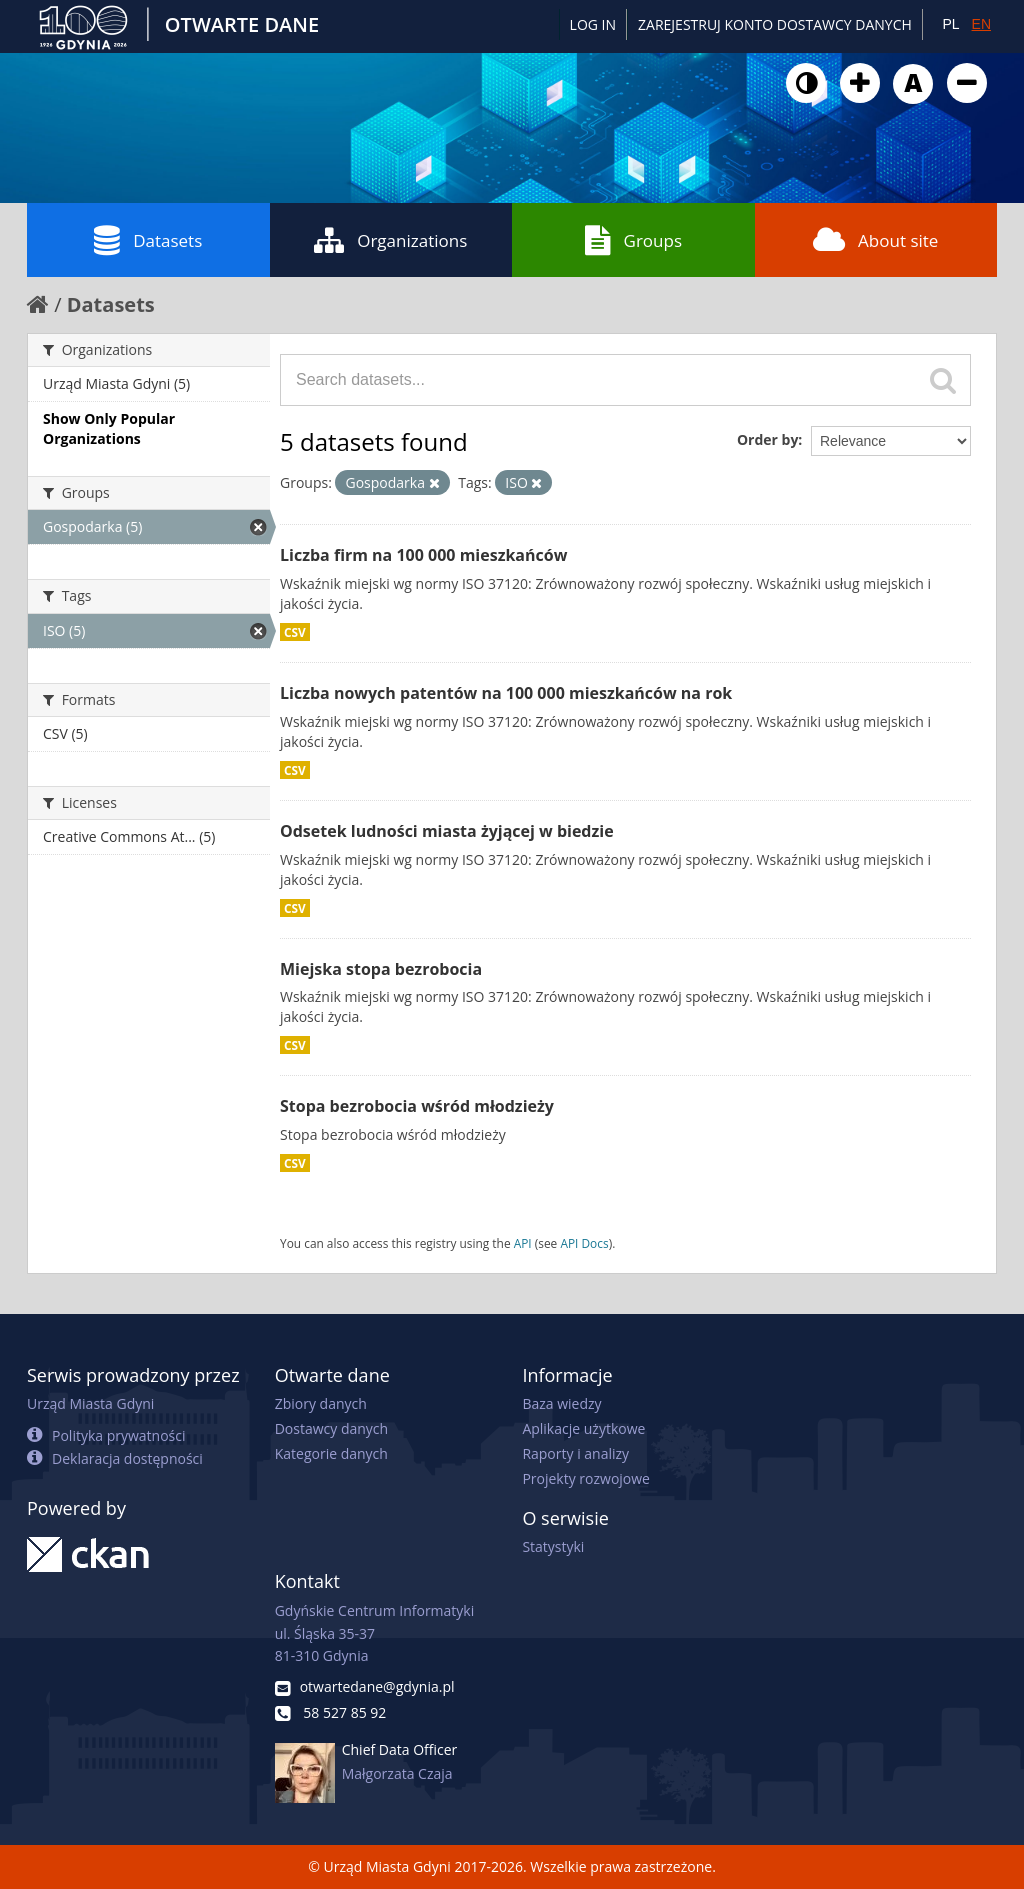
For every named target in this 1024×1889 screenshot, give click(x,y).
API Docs (584, 1243)
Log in (593, 24)
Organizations (390, 240)
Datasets (148, 240)
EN (981, 24)
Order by (767, 439)
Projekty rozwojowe (586, 1478)
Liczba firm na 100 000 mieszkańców (423, 555)
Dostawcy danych (331, 1428)
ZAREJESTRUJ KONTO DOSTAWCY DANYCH (775, 24)
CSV (295, 632)
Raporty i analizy (575, 1453)
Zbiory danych (321, 1403)
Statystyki (553, 1546)
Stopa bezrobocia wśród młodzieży (417, 1106)
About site (875, 240)
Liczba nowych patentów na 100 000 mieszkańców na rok (506, 693)
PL (950, 24)
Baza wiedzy (561, 1403)
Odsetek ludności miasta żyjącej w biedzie (447, 831)
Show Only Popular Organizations (109, 428)
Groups (633, 240)
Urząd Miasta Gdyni (90, 1403)
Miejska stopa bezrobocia (381, 969)
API (523, 1243)
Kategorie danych (331, 1453)
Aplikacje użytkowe (583, 1428)
